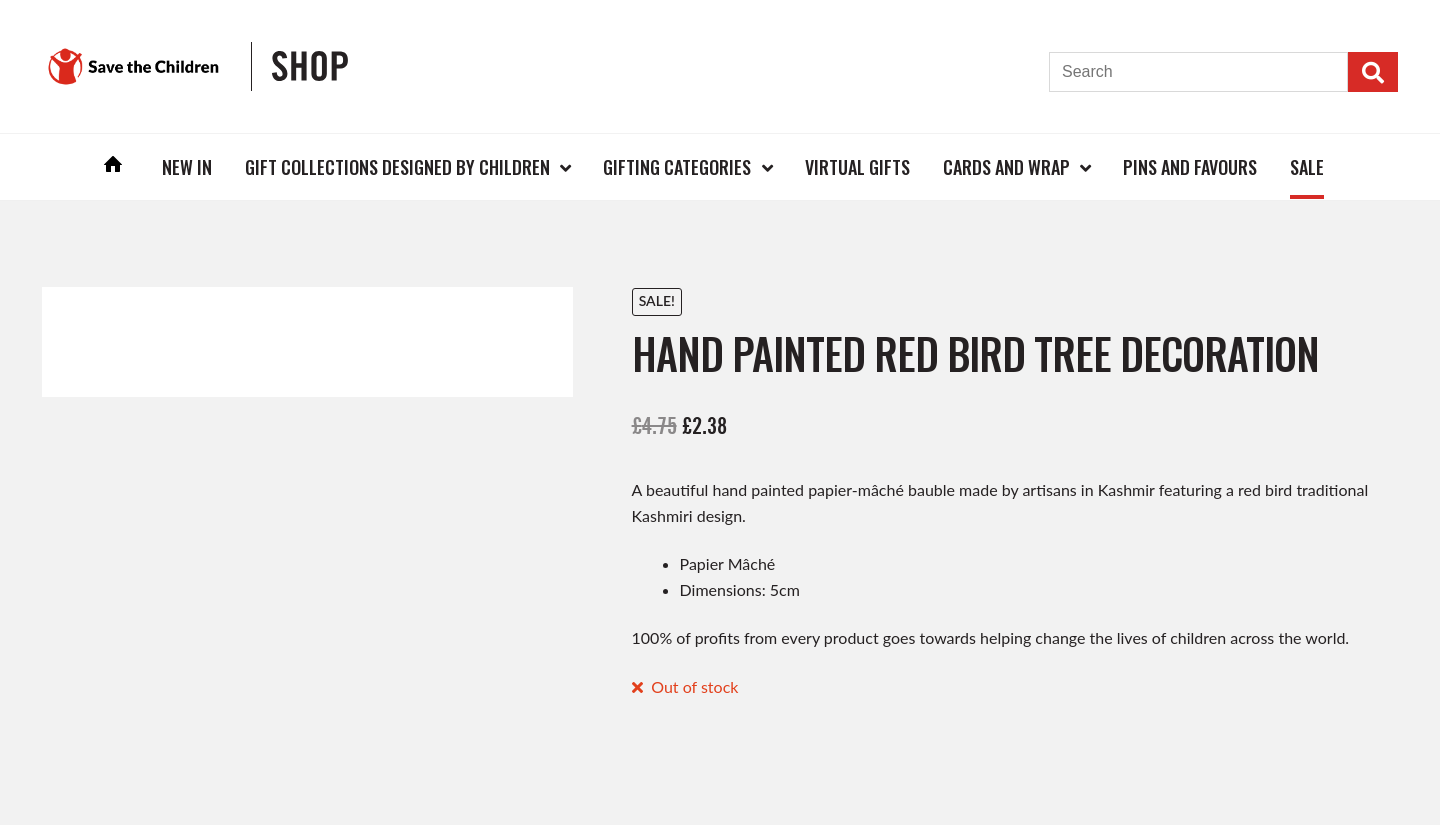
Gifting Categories (677, 167)
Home (114, 166)
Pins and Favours (1190, 167)
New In (187, 167)
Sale (1307, 167)
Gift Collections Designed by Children (397, 167)
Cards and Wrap (1006, 167)
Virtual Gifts (857, 167)
